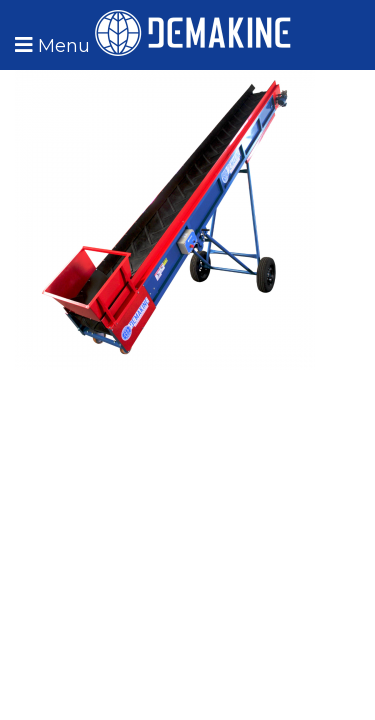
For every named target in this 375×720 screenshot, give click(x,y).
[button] (50, 45)
